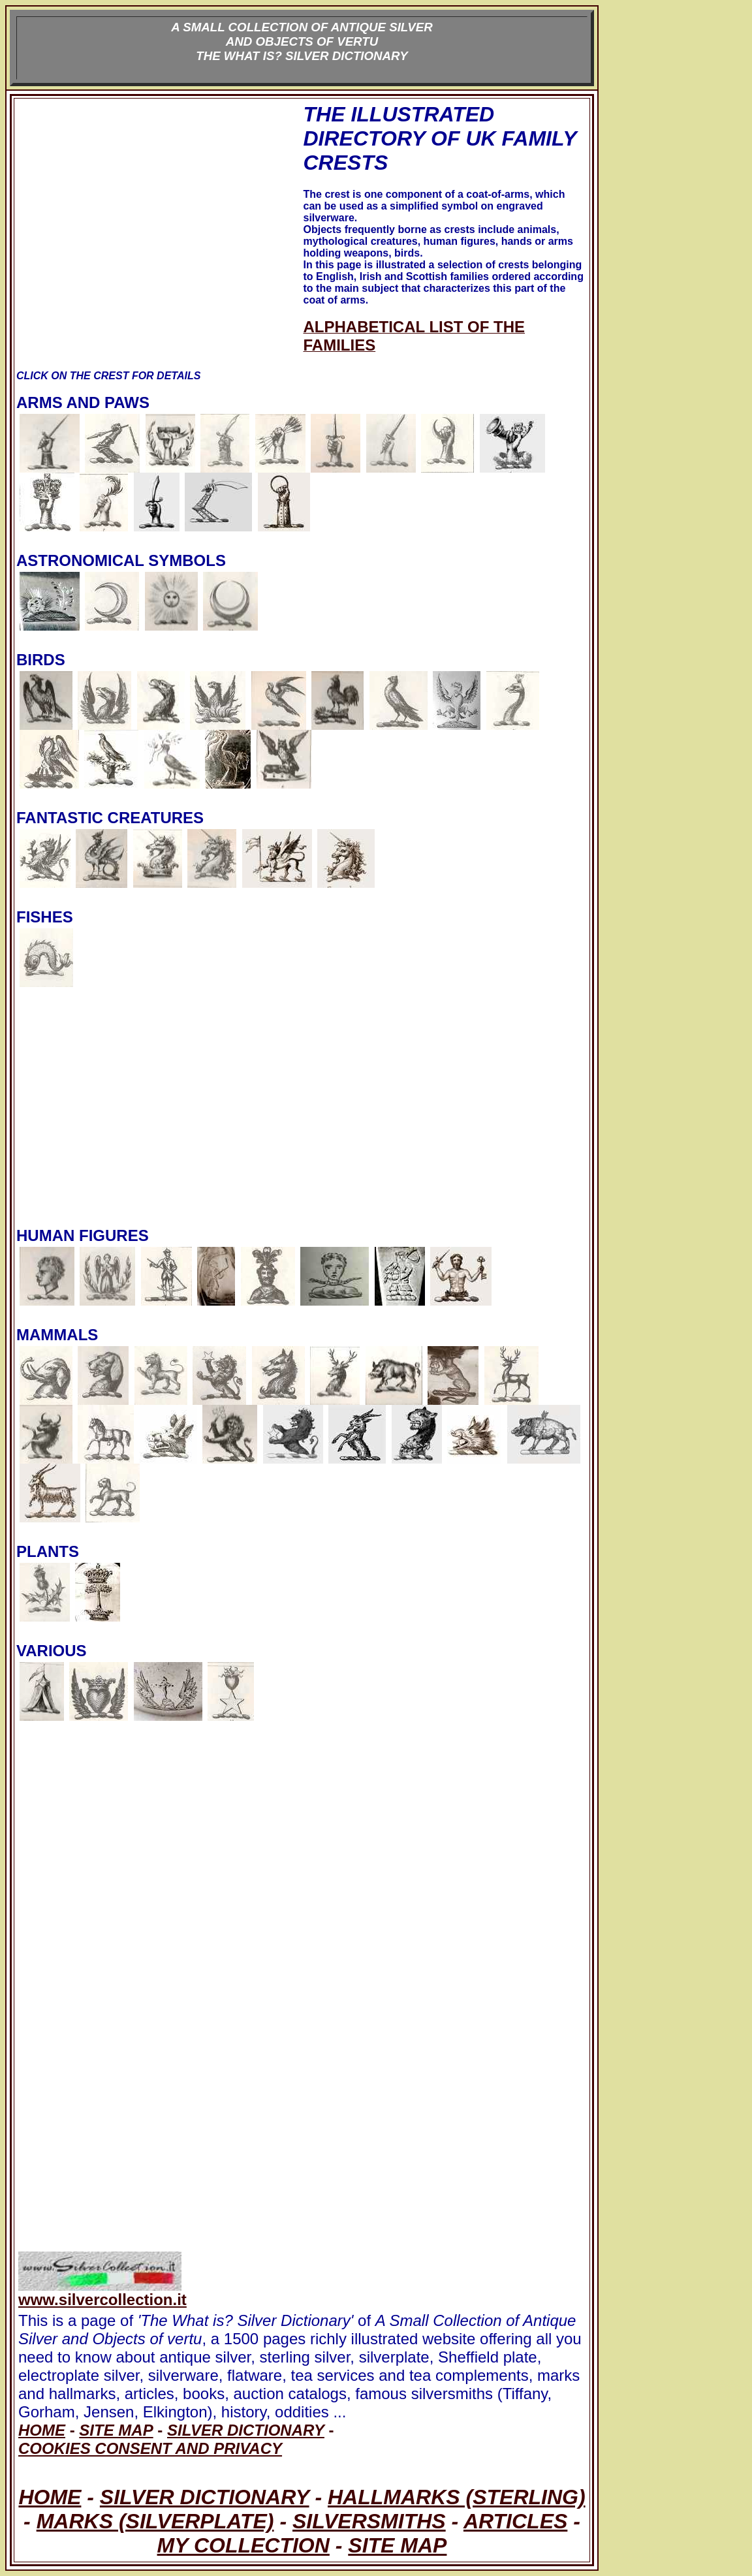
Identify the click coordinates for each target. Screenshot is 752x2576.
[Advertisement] (159, 235)
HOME (49, 2497)
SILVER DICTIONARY (204, 2497)
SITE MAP (397, 2545)
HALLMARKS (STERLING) (457, 2497)
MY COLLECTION (243, 2545)
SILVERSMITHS (369, 2521)
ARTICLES (515, 2521)
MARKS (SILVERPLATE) (155, 2521)
